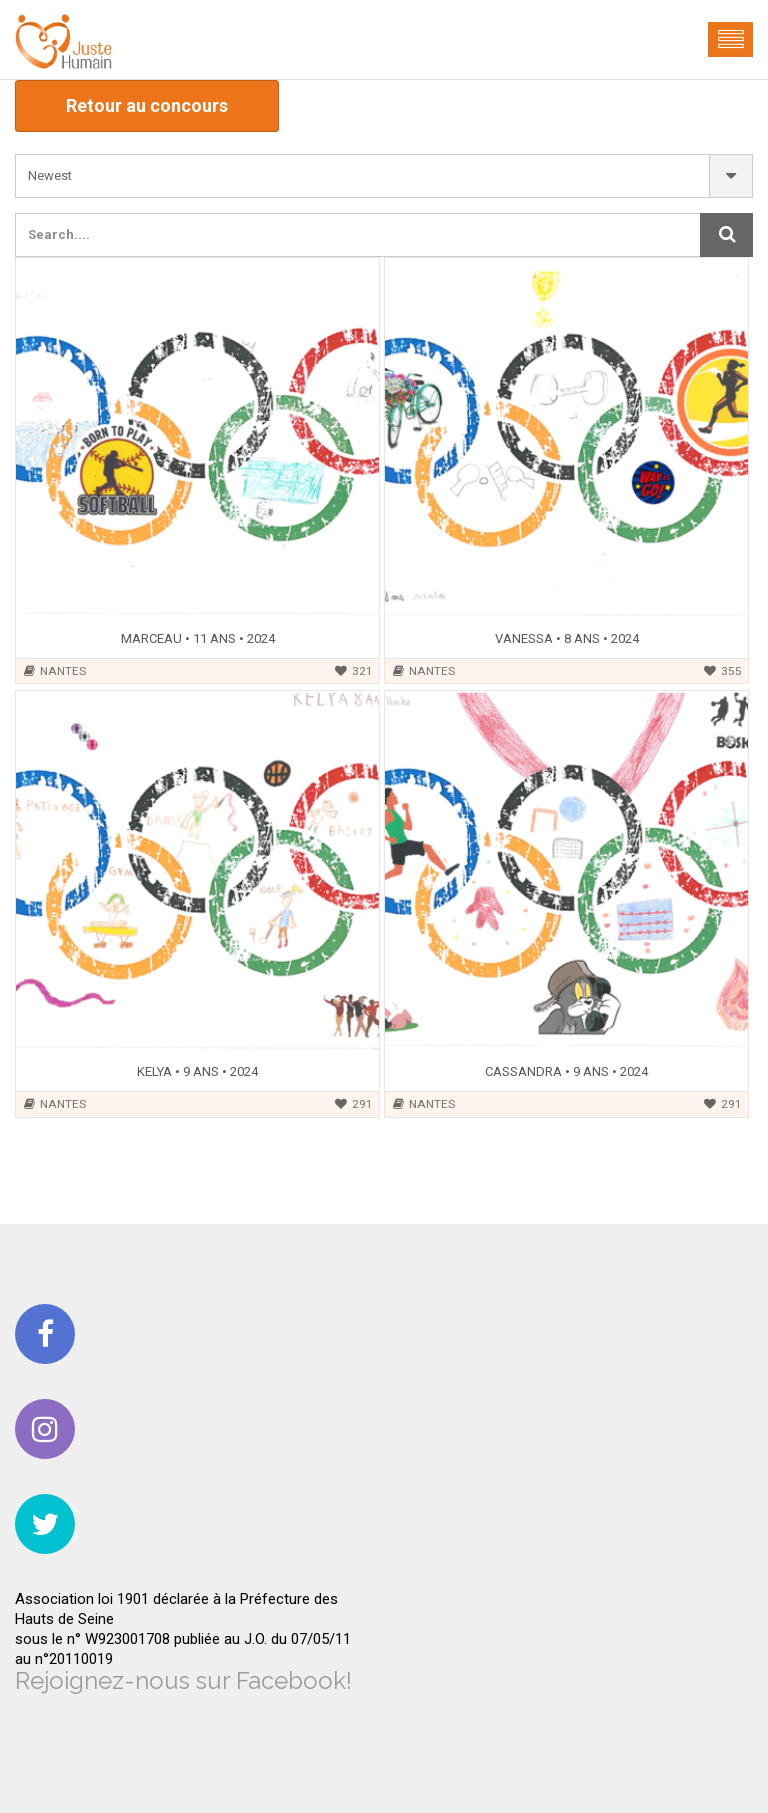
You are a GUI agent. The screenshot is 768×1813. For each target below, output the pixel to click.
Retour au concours (147, 105)
